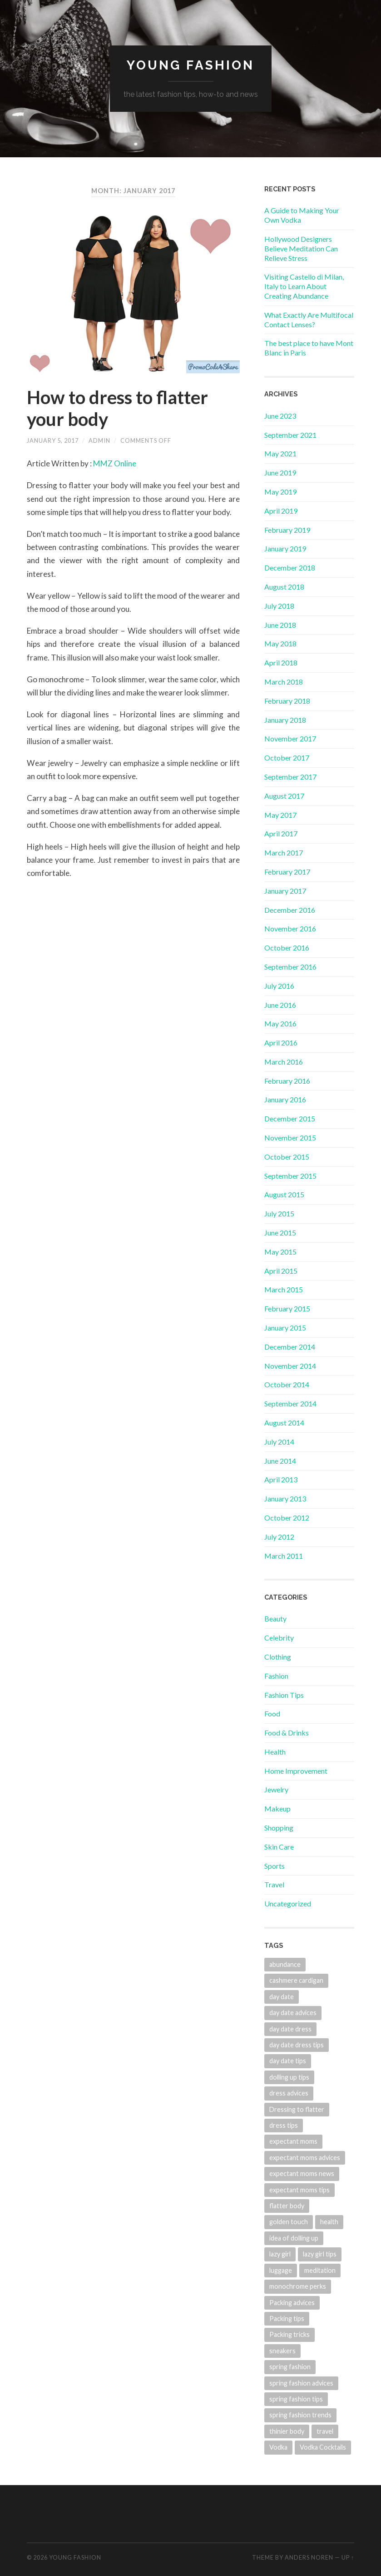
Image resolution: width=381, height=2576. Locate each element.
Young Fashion (190, 65)
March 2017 (283, 852)
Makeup (277, 1808)
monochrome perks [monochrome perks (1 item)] (297, 2286)
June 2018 (280, 624)
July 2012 (279, 1536)
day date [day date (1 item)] (281, 1997)
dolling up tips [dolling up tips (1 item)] (289, 2077)
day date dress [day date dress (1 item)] (290, 2029)
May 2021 (280, 453)
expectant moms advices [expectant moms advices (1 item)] (304, 2157)
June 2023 (280, 415)
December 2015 (289, 1118)
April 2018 (280, 662)
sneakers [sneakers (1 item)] (282, 2351)
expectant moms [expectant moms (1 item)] (293, 2141)
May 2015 (280, 1251)
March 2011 (283, 1555)
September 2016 (290, 966)
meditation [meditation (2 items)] (320, 2270)
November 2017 (290, 738)
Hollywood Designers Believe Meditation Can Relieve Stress (301, 248)
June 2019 (280, 472)
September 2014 (290, 1403)
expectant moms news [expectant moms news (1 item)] (301, 2173)
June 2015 (280, 1232)
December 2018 (289, 567)
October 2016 (286, 947)
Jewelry (276, 1789)
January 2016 (285, 1099)
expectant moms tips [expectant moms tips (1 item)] (299, 2190)
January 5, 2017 (53, 440)
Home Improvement (295, 1770)
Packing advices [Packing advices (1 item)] (292, 2302)
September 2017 (290, 776)
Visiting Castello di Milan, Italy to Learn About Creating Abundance (304, 286)
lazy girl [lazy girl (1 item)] (280, 2254)
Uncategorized (287, 1903)
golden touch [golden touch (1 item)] (288, 2222)
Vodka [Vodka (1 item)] (278, 2447)
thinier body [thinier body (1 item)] (286, 2431)
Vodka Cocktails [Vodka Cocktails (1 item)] (323, 2447)
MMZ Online (114, 463)
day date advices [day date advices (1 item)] (293, 2012)
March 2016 (283, 1061)
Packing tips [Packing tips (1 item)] (286, 2318)
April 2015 (280, 1270)
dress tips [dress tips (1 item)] (283, 2125)
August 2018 (284, 586)
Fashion (276, 1675)
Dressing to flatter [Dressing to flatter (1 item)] (296, 2109)
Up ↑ (347, 2557)
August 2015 (284, 1194)
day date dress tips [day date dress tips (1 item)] (296, 2045)
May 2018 (280, 643)
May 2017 (280, 814)
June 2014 (280, 1460)
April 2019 (280, 510)
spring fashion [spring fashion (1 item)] (290, 2367)
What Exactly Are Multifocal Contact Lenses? (308, 319)
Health (275, 1751)
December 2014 (289, 1346)
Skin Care (279, 1846)
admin (99, 440)
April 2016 (280, 1042)
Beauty (275, 1618)
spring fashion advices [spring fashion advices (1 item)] (301, 2383)
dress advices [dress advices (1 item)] (288, 2093)
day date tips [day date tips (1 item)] (287, 2061)
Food (272, 1713)
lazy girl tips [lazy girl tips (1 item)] (319, 2254)
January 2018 (285, 719)
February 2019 (287, 529)
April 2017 (280, 833)
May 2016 (280, 1023)
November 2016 (290, 928)
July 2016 (279, 985)
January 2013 (285, 1498)
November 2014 (290, 1365)
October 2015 (286, 1156)
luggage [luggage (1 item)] (280, 2270)
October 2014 (286, 1384)
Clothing (277, 1656)
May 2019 (280, 491)
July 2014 (279, 1441)
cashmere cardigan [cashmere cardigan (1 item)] (296, 1980)
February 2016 (287, 1080)
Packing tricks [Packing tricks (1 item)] (289, 2334)
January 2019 (285, 548)
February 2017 (287, 871)
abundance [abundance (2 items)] (285, 1964)
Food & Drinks (286, 1732)
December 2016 (289, 909)
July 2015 (279, 1213)
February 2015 (287, 1308)
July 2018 (279, 605)
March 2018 (283, 681)
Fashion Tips (284, 1695)
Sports (274, 1865)
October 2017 (286, 757)
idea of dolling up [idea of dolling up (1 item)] (293, 2238)
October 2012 (286, 1517)
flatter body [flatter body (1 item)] (286, 2206)
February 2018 (287, 700)
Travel (274, 1884)
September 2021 (290, 434)
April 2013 (280, 1479)
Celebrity (279, 1637)
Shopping (278, 1827)
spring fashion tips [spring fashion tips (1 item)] (296, 2399)
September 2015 (290, 1175)
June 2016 (280, 1004)
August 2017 (284, 795)
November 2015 (290, 1137)
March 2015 (283, 1289)
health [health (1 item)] (329, 2222)
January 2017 (285, 890)
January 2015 (285, 1327)
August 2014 (284, 1422)
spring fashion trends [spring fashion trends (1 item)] (300, 2415)
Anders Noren (309, 2557)
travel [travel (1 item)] (325, 2431)
